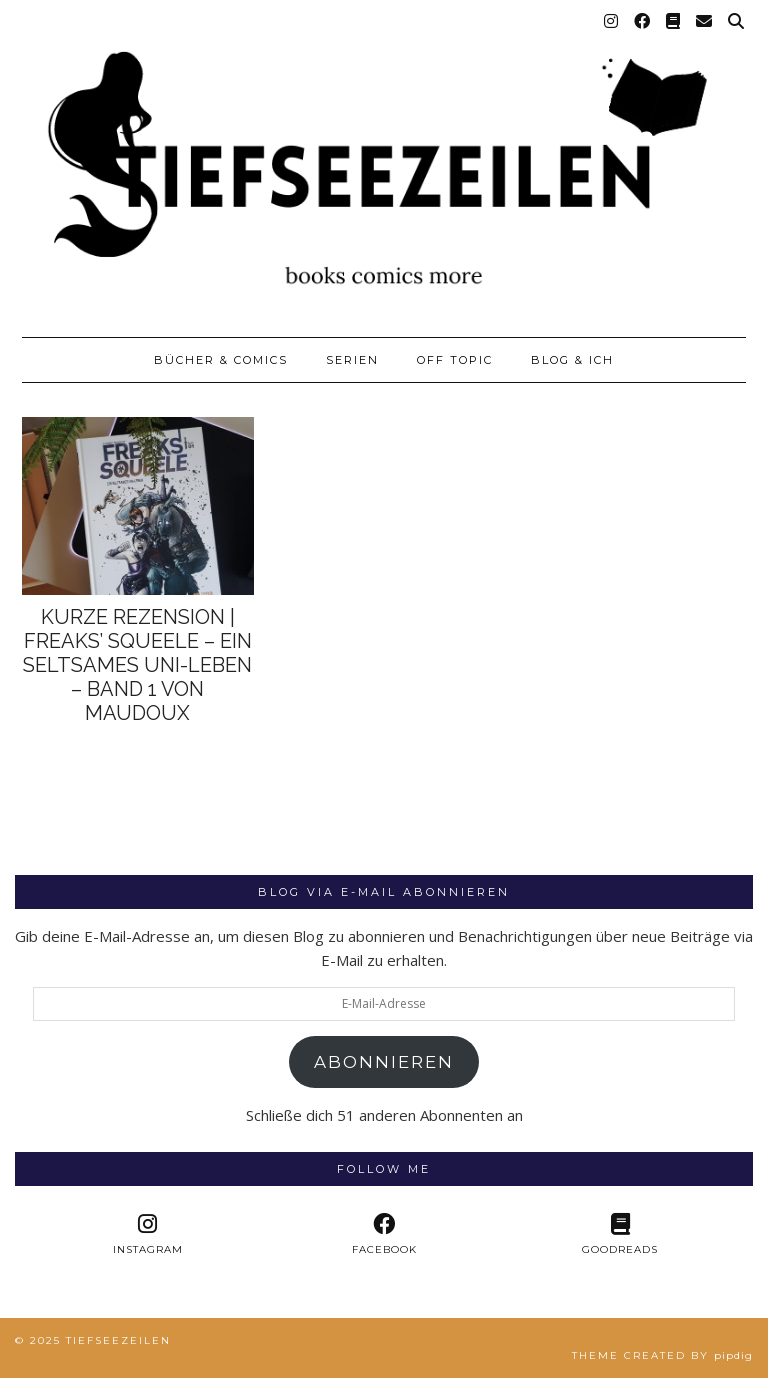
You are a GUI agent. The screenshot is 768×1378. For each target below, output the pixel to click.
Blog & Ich (572, 360)
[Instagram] (612, 22)
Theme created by (662, 1355)
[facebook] (384, 1234)
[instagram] (148, 1234)
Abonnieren (384, 1062)
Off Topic (455, 360)
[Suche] (737, 22)
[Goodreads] (674, 22)
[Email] (705, 22)
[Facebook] (643, 22)
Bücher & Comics (221, 360)
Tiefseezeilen (118, 1340)
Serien (352, 360)
